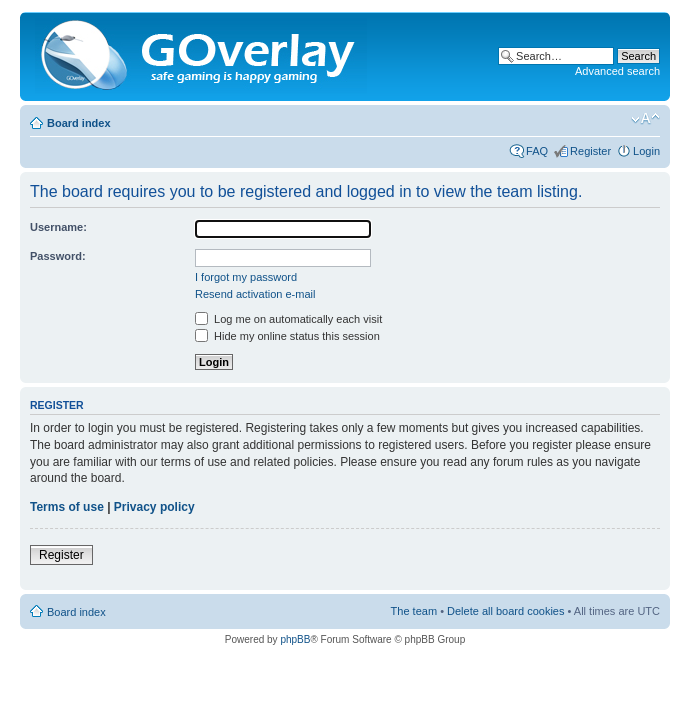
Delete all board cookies (505, 611)
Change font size (645, 119)
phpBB (295, 639)
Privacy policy (154, 507)
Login (646, 151)
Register (590, 151)
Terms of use (67, 507)
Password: (58, 256)
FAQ (537, 151)
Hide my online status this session (287, 336)
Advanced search (617, 71)
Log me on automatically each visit (288, 319)
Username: (58, 227)
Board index (79, 123)
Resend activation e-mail (255, 294)
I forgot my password (246, 277)
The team (414, 611)
